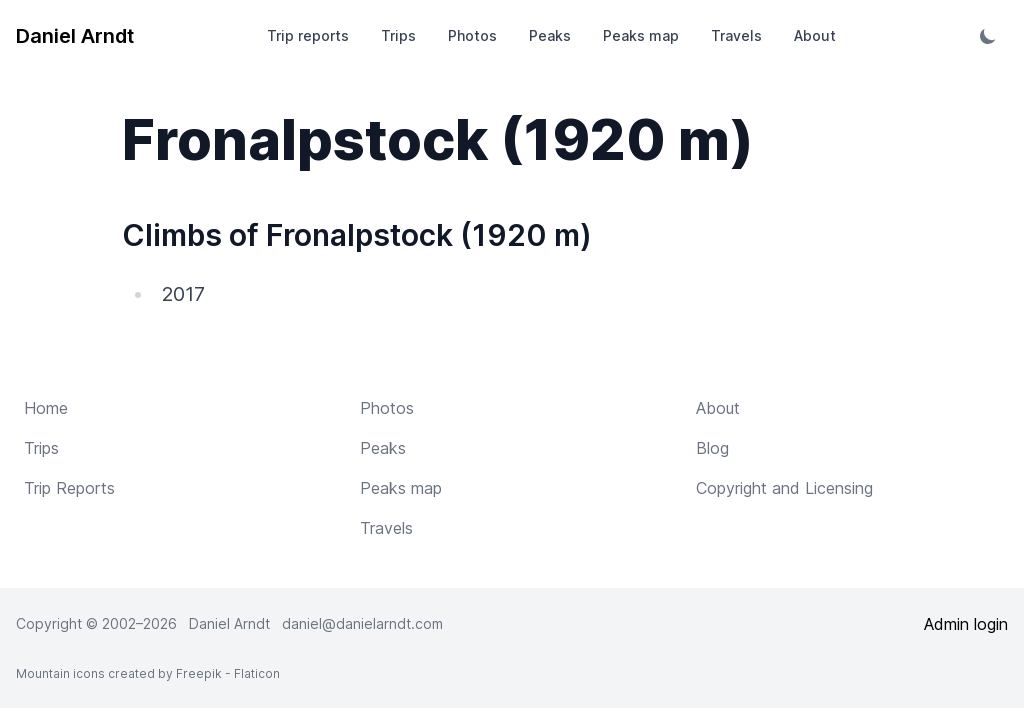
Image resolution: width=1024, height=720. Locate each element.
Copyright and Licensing (784, 488)
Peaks (550, 35)
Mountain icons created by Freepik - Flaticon (148, 673)
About (815, 35)
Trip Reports (69, 488)
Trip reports (308, 35)
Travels (736, 35)
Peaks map (641, 35)
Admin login (966, 624)
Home (46, 408)
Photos (472, 35)
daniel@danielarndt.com (362, 623)
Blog (712, 448)
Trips (398, 35)
